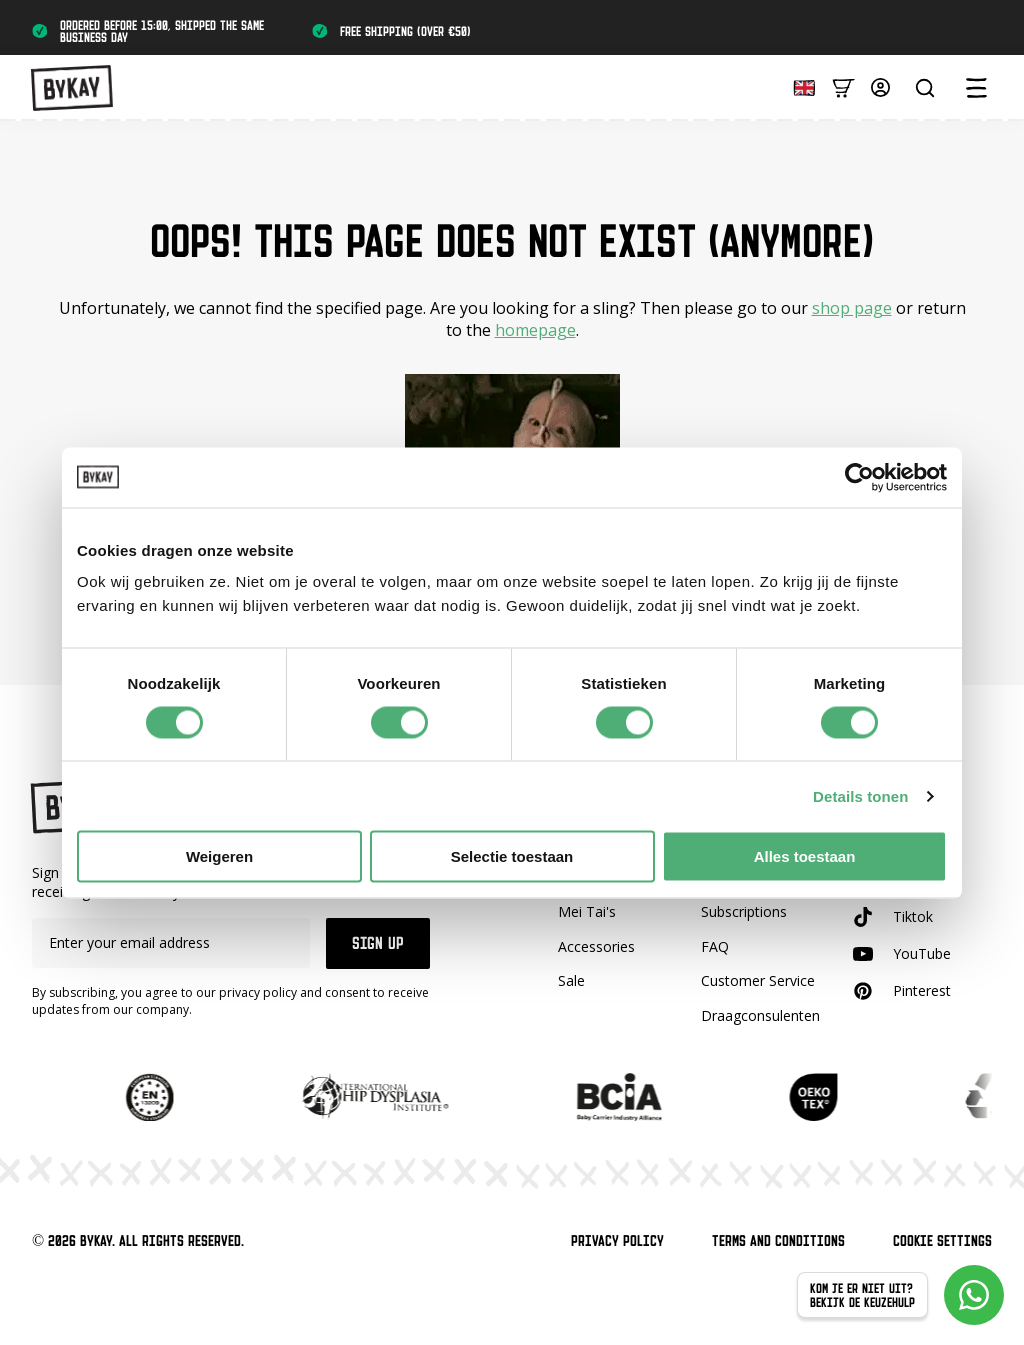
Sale (571, 980)
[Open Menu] (976, 88)
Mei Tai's (587, 911)
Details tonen (860, 795)
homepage (535, 330)
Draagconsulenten (760, 1015)
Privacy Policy (617, 1241)
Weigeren (219, 856)
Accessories (596, 946)
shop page (852, 308)
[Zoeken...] (925, 88)
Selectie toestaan (512, 856)
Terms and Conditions (778, 1241)
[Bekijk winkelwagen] (843, 86)
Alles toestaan (805, 856)
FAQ (715, 946)
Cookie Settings (942, 1241)
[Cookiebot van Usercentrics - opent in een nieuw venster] (859, 477)
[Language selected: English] (799, 86)
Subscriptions (744, 911)
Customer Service (758, 980)
